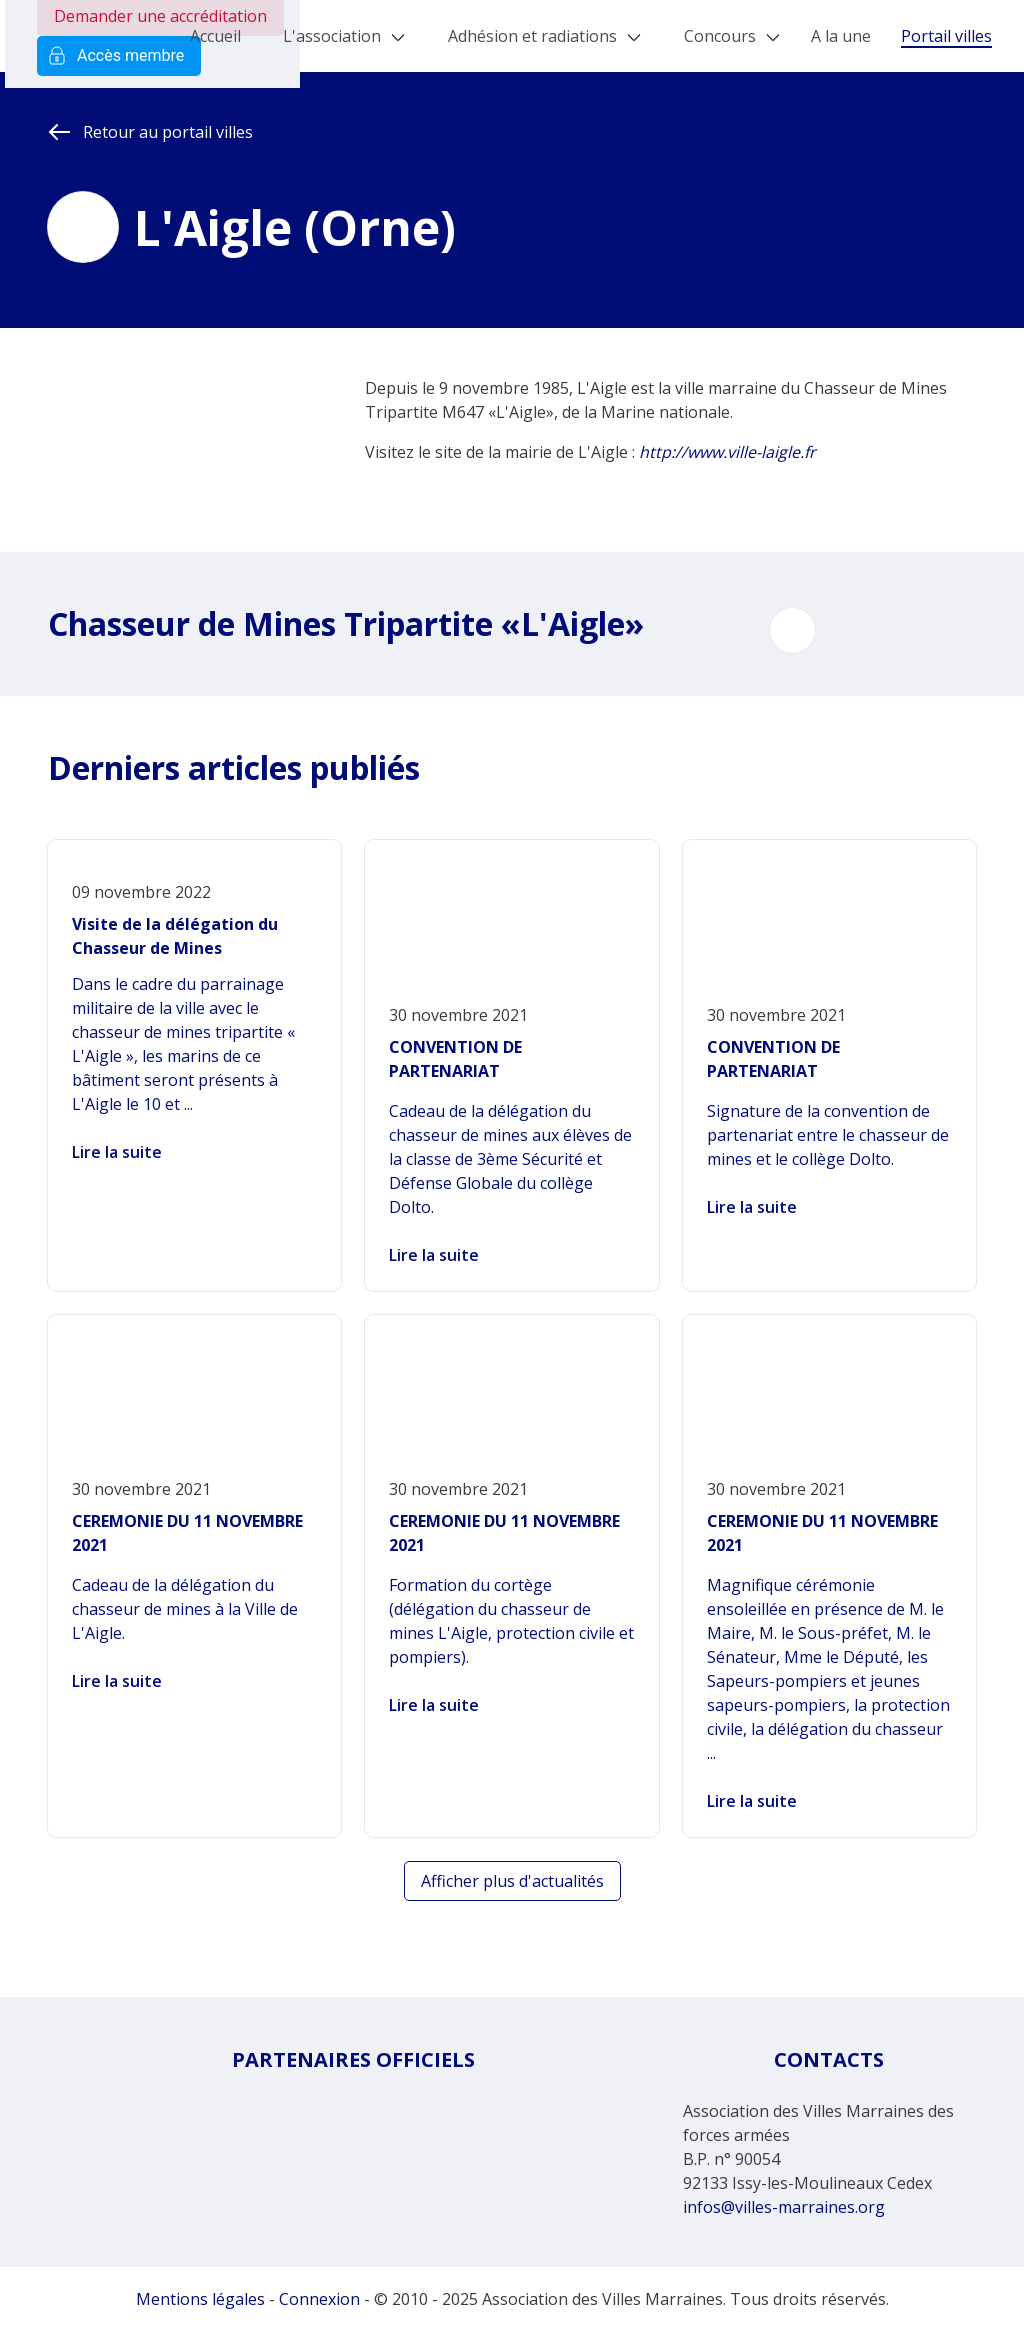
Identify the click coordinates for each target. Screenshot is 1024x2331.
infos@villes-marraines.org (784, 2207)
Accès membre (119, 56)
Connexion (319, 2299)
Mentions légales (200, 2299)
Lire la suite (117, 1152)
